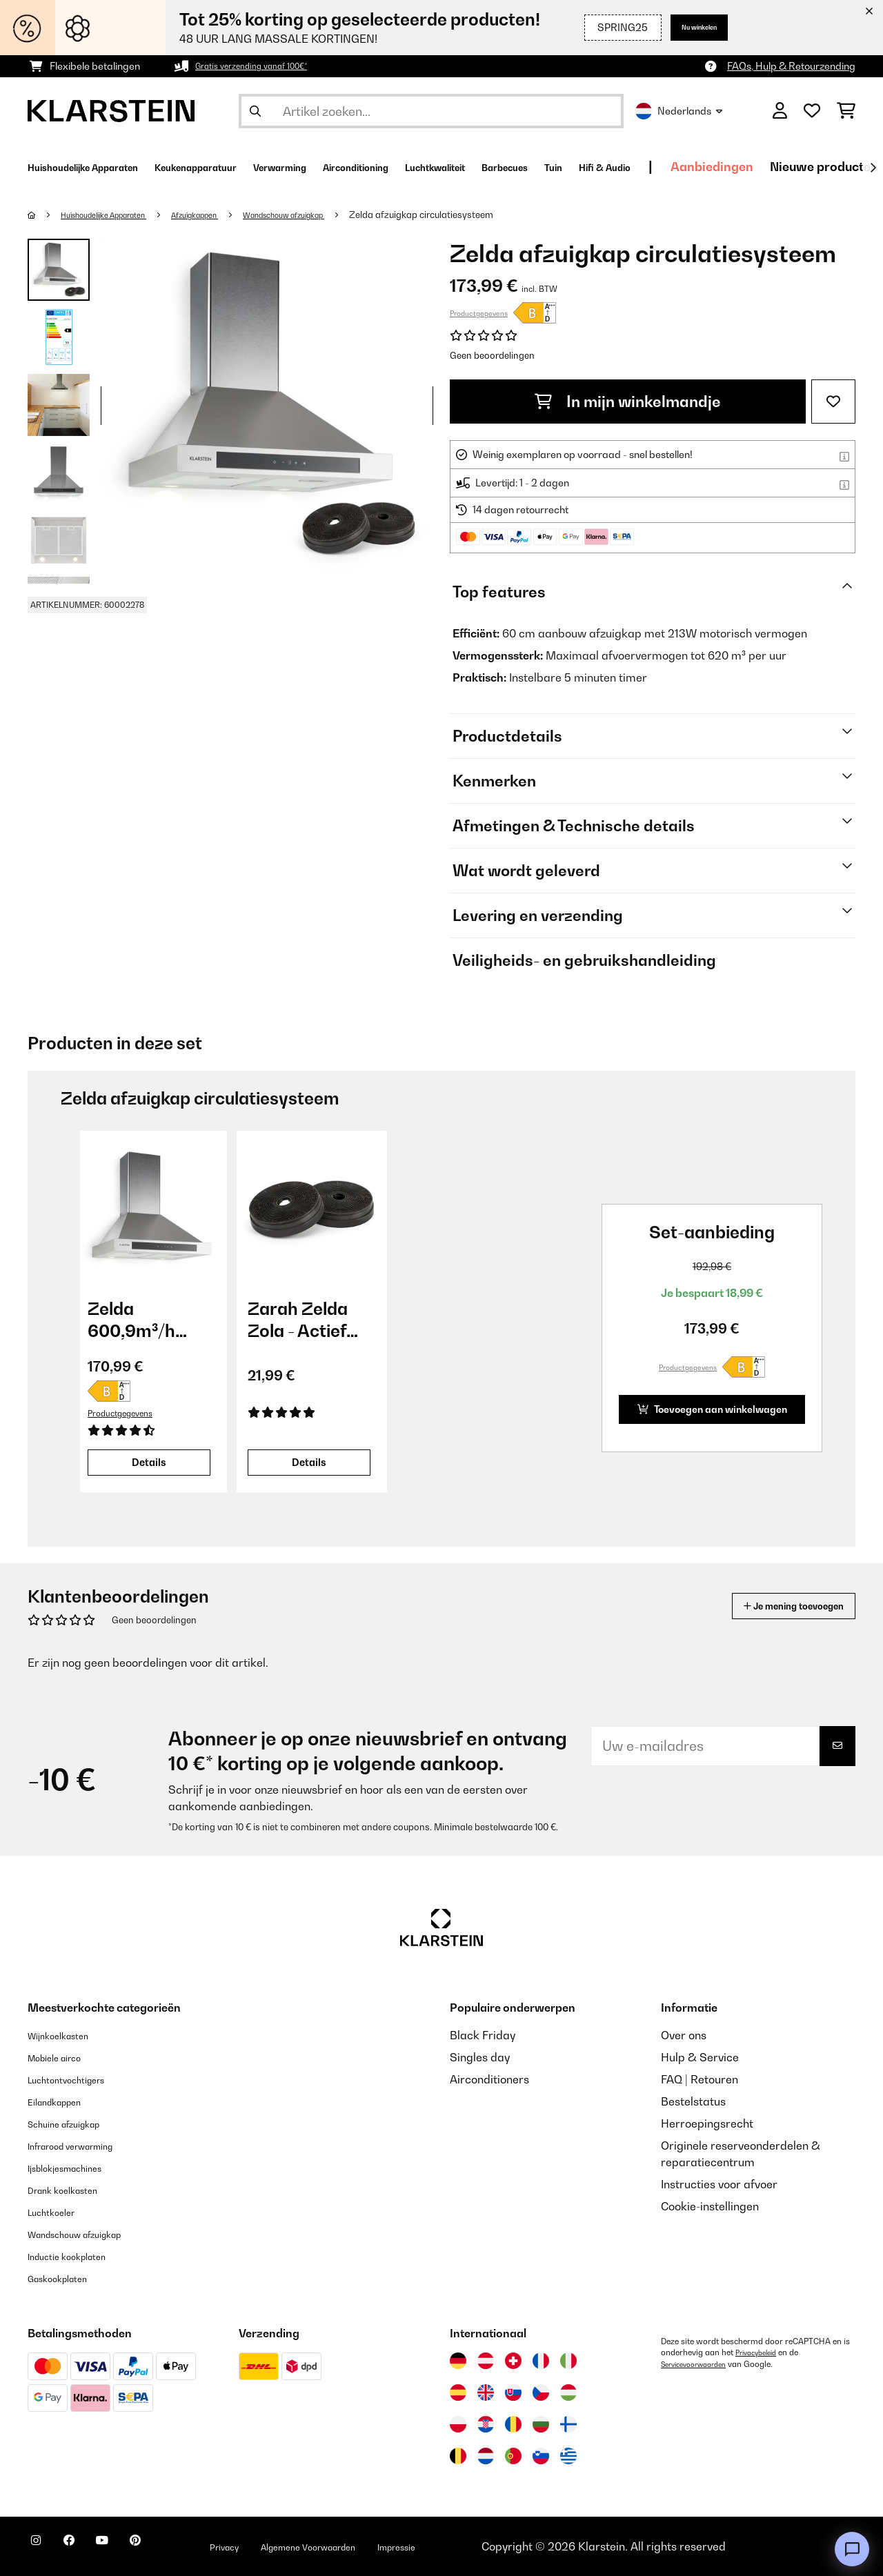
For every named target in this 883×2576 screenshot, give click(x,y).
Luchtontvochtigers (78, 2079)
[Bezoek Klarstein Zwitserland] (513, 2360)
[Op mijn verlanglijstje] (833, 401)
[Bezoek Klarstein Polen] (458, 2424)
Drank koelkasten (73, 2190)
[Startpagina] (45, 214)
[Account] (780, 111)
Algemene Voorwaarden (378, 2546)
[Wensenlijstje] (812, 111)
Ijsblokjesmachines (77, 2167)
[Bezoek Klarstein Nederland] (485, 2456)
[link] (152, 1206)
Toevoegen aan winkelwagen (699, 1409)
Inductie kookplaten (79, 2256)
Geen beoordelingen (492, 355)
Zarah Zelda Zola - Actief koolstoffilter (300, 1320)
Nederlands (678, 111)
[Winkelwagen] (846, 111)
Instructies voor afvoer (719, 2184)
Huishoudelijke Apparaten (118, 214)
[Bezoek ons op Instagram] (41, 2548)
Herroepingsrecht (707, 2123)
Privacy (273, 2546)
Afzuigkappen (228, 214)
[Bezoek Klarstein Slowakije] (513, 2392)
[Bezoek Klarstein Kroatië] (485, 2424)
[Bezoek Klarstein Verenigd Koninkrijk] (485, 2392)
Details (149, 1462)
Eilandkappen (63, 2101)
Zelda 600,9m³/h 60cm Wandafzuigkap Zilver (152, 1320)
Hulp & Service (700, 2057)
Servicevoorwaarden (700, 2363)
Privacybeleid (760, 2352)
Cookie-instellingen (710, 2206)
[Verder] (872, 167)
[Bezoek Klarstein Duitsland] (458, 2360)
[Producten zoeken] (431, 111)
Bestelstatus (693, 2101)
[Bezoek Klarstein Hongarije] (568, 2392)
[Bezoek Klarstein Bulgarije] (541, 2424)
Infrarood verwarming (85, 2145)
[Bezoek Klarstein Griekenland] (568, 2457)
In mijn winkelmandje (628, 401)
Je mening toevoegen (774, 1605)
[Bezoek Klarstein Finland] (568, 2424)
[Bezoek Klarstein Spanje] (458, 2392)
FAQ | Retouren (699, 2079)
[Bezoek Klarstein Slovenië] (541, 2456)
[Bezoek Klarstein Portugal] (513, 2456)
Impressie (488, 2546)
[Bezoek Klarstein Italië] (568, 2360)
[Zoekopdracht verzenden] (255, 111)
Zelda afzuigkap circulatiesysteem (485, 214)
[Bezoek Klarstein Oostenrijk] (485, 2360)
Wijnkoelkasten (67, 2035)
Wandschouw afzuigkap (336, 214)
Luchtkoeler (58, 2212)
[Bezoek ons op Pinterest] (174, 2548)
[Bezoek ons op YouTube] (129, 2548)
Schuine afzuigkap (76, 2123)
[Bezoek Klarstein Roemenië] (513, 2424)
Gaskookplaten (67, 2278)
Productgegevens (479, 313)
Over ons (683, 2035)
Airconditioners (489, 2079)
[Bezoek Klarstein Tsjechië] (541, 2392)
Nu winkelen (687, 27)
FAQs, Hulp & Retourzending (791, 66)
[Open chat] (852, 2549)
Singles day (480, 2057)
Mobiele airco (63, 2057)
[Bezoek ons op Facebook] (85, 2548)
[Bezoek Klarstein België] (458, 2456)
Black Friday (482, 2035)
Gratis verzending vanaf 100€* (264, 66)
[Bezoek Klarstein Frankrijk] (541, 2360)
